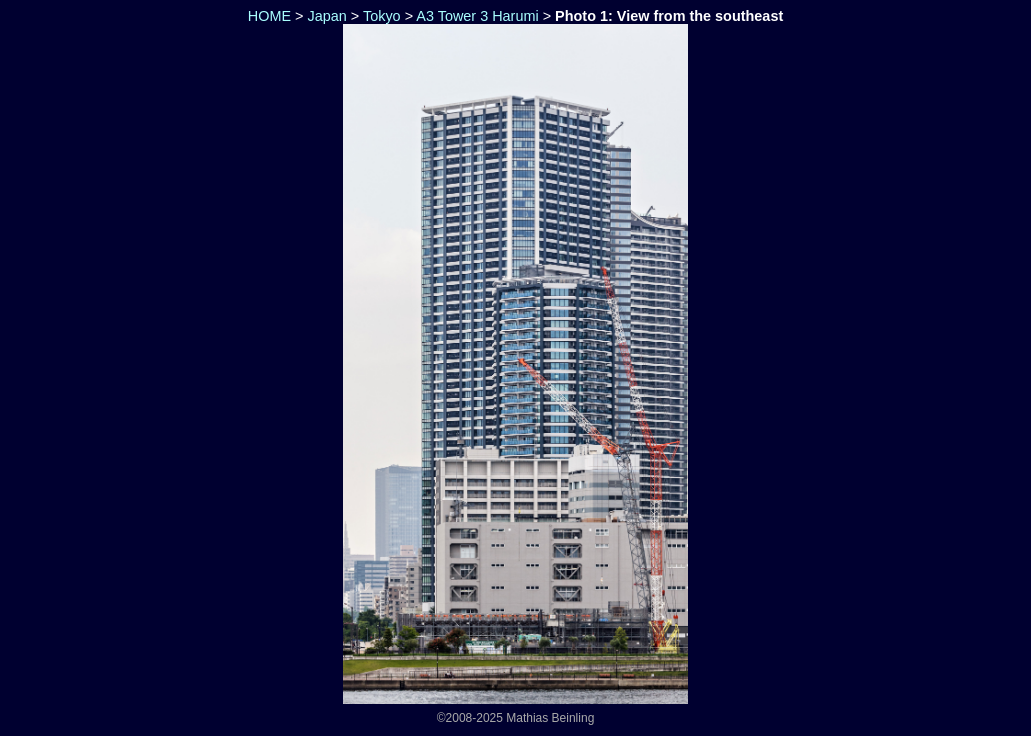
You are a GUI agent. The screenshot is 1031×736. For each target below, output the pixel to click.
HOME (267, 16)
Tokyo (382, 16)
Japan (326, 16)
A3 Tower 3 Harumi (477, 16)
